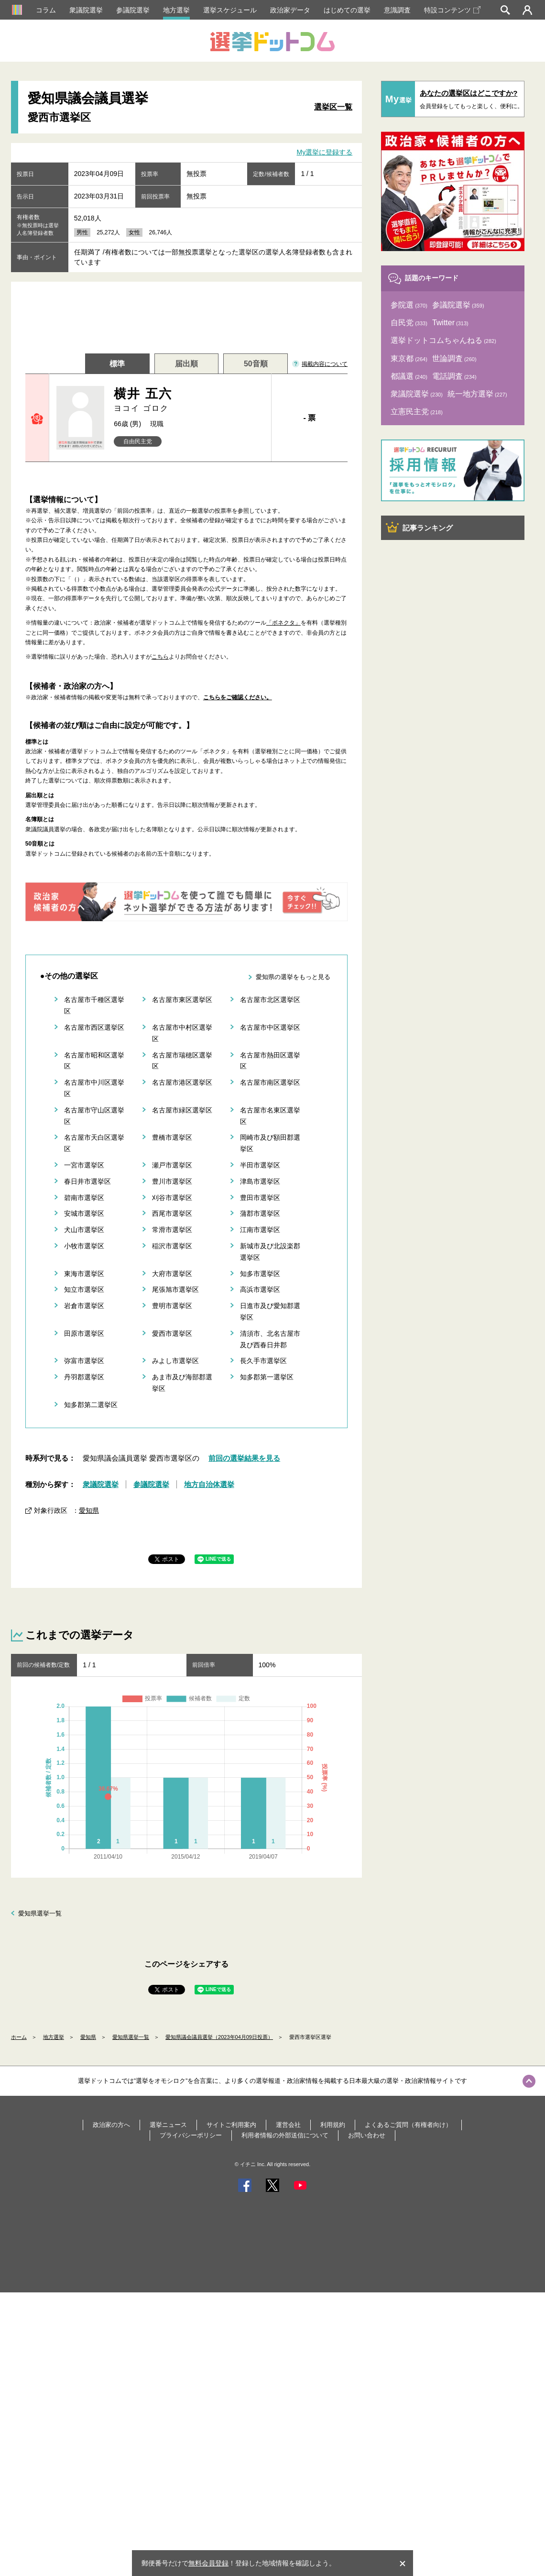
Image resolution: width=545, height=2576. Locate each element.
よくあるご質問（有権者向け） (408, 2124)
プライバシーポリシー (191, 2135)
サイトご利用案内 (231, 2124)
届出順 (186, 364)
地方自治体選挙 (209, 1484)
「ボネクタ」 (283, 622)
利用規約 (332, 2124)
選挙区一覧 (333, 107)
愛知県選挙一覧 (40, 1913)
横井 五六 (188, 400)
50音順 (256, 364)
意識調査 (397, 10)
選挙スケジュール (230, 10)
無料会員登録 (208, 2563)
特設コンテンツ (452, 10)
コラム (46, 10)
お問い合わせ (366, 2135)
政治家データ (290, 10)
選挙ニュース (168, 2124)
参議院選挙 (133, 10)
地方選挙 (176, 10)
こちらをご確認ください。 (237, 697)
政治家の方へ (111, 2124)
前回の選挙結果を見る (244, 1458)
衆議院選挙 (86, 10)
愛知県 (89, 1510)
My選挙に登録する (325, 152)
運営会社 (288, 2124)
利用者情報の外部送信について (284, 2135)
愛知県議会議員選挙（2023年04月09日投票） (219, 2037)
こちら (160, 656)
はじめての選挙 (347, 10)
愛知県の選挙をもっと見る (293, 976)
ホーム (19, 2037)
